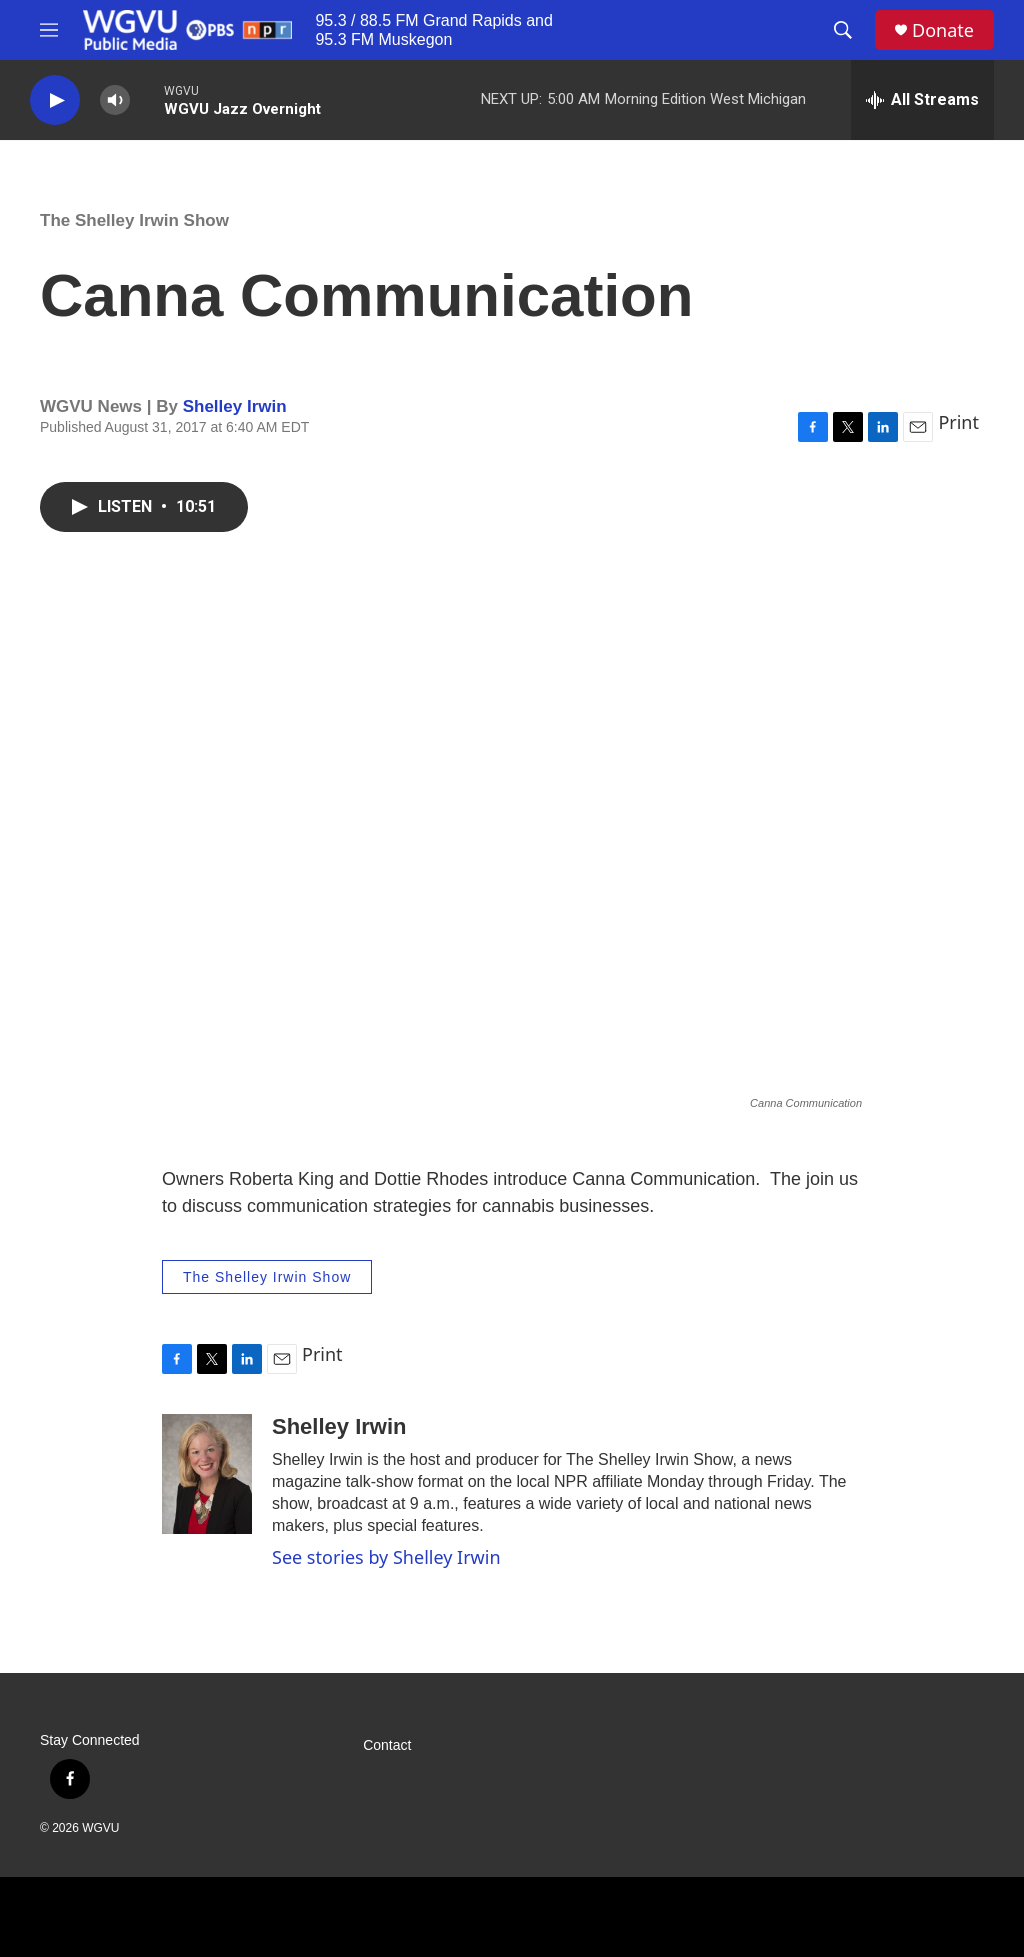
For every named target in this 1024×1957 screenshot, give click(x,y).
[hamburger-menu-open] (49, 30)
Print (958, 422)
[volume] (115, 100)
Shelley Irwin (235, 406)
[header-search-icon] (843, 30)
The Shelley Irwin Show (134, 220)
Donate (943, 30)
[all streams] (922, 100)
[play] (55, 100)
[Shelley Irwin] (207, 1474)
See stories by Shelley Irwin (386, 1557)
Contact (387, 1745)
